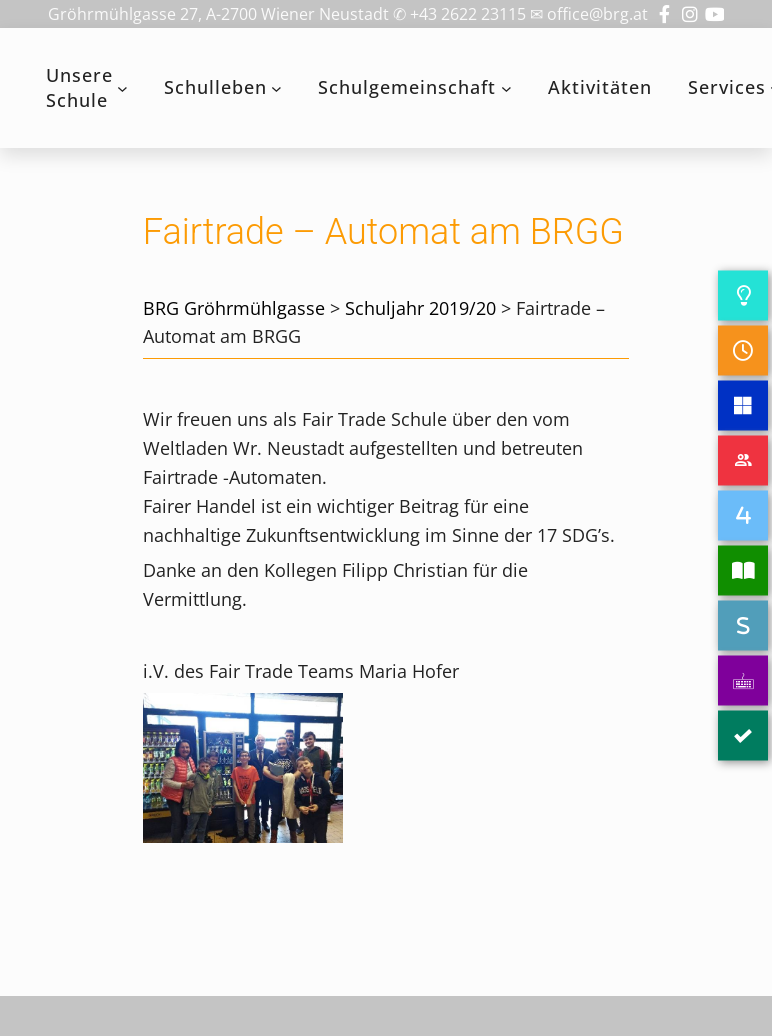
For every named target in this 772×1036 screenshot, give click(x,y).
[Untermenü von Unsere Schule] (122, 88)
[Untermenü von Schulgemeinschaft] (506, 88)
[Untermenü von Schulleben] (276, 88)
